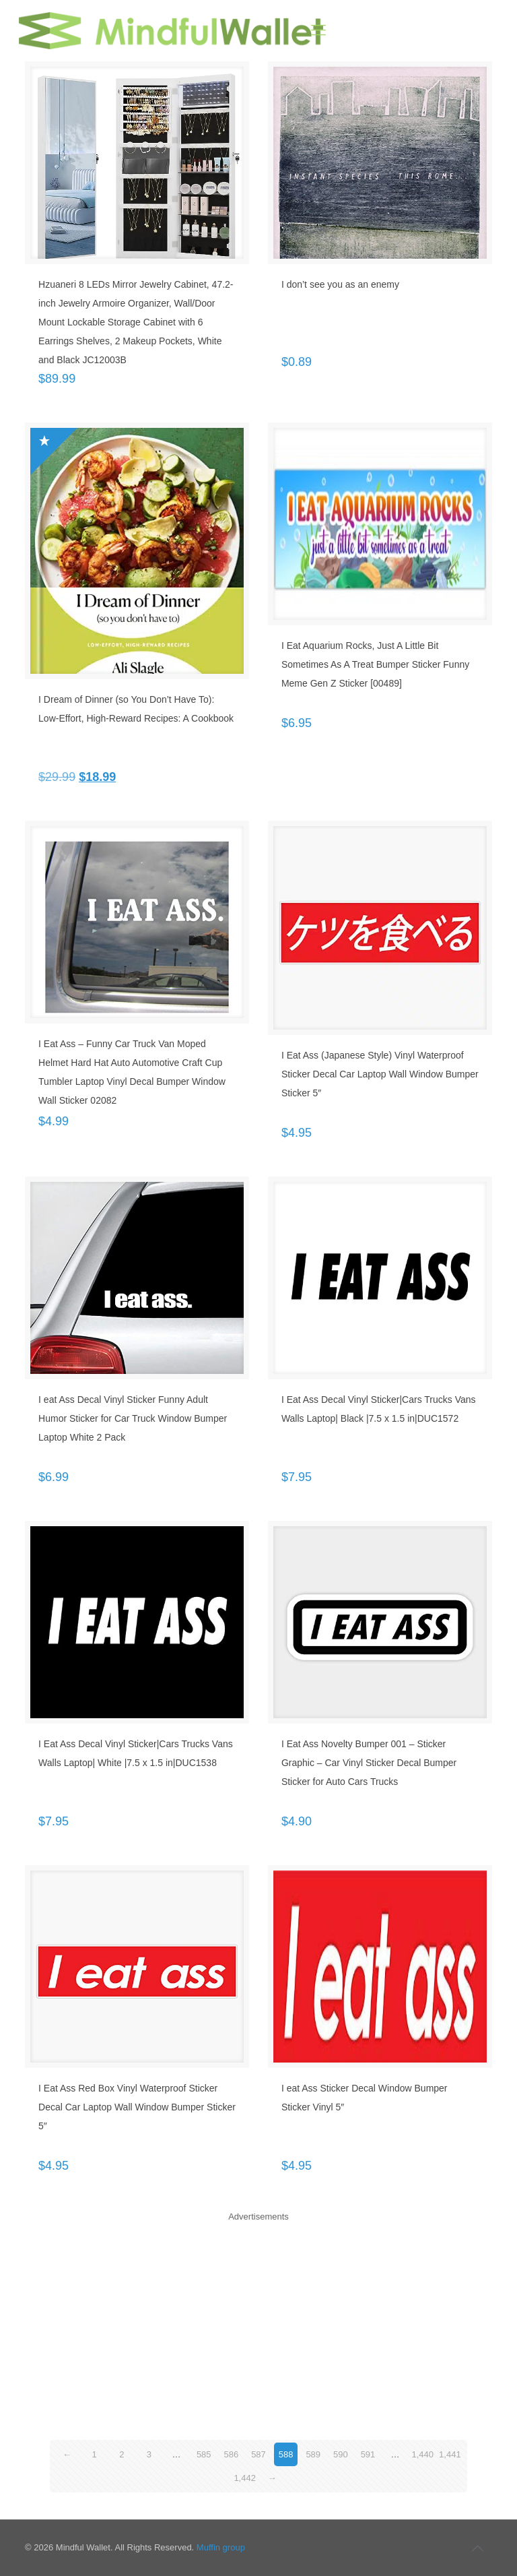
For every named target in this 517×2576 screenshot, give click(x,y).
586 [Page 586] (231, 2454)
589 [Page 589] (313, 2454)
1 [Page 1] (94, 2454)
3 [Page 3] (149, 2454)
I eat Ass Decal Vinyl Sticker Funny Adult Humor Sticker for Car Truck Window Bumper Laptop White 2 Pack (132, 1418)
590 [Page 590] (340, 2454)
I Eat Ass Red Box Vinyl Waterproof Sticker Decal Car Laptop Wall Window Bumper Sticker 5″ (137, 2107)
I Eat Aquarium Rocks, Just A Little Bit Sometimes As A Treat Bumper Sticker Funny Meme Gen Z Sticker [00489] (375, 664)
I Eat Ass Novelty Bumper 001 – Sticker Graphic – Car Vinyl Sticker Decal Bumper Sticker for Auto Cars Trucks (368, 1762)
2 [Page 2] (121, 2454)
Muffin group (221, 2547)
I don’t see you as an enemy (340, 284)
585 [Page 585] (204, 2454)
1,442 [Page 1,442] (245, 2478)
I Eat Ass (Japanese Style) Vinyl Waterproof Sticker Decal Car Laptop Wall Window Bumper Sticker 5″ (380, 1074)
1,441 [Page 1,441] (450, 2454)
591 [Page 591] (368, 2454)
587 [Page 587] (258, 2454)
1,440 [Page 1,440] (422, 2454)
